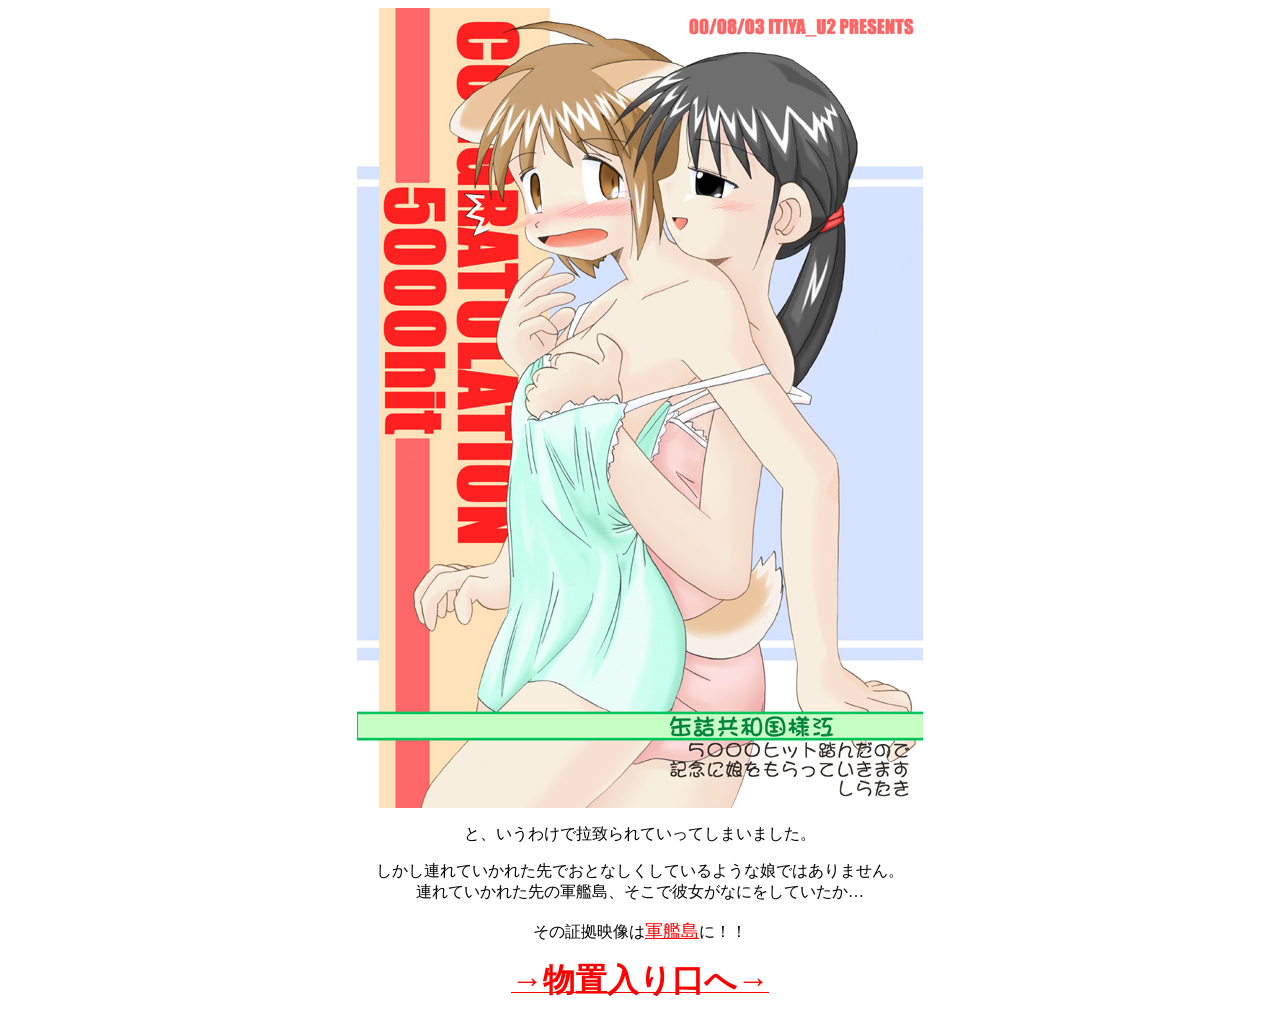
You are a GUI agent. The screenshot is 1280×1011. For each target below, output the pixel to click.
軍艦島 (672, 931)
